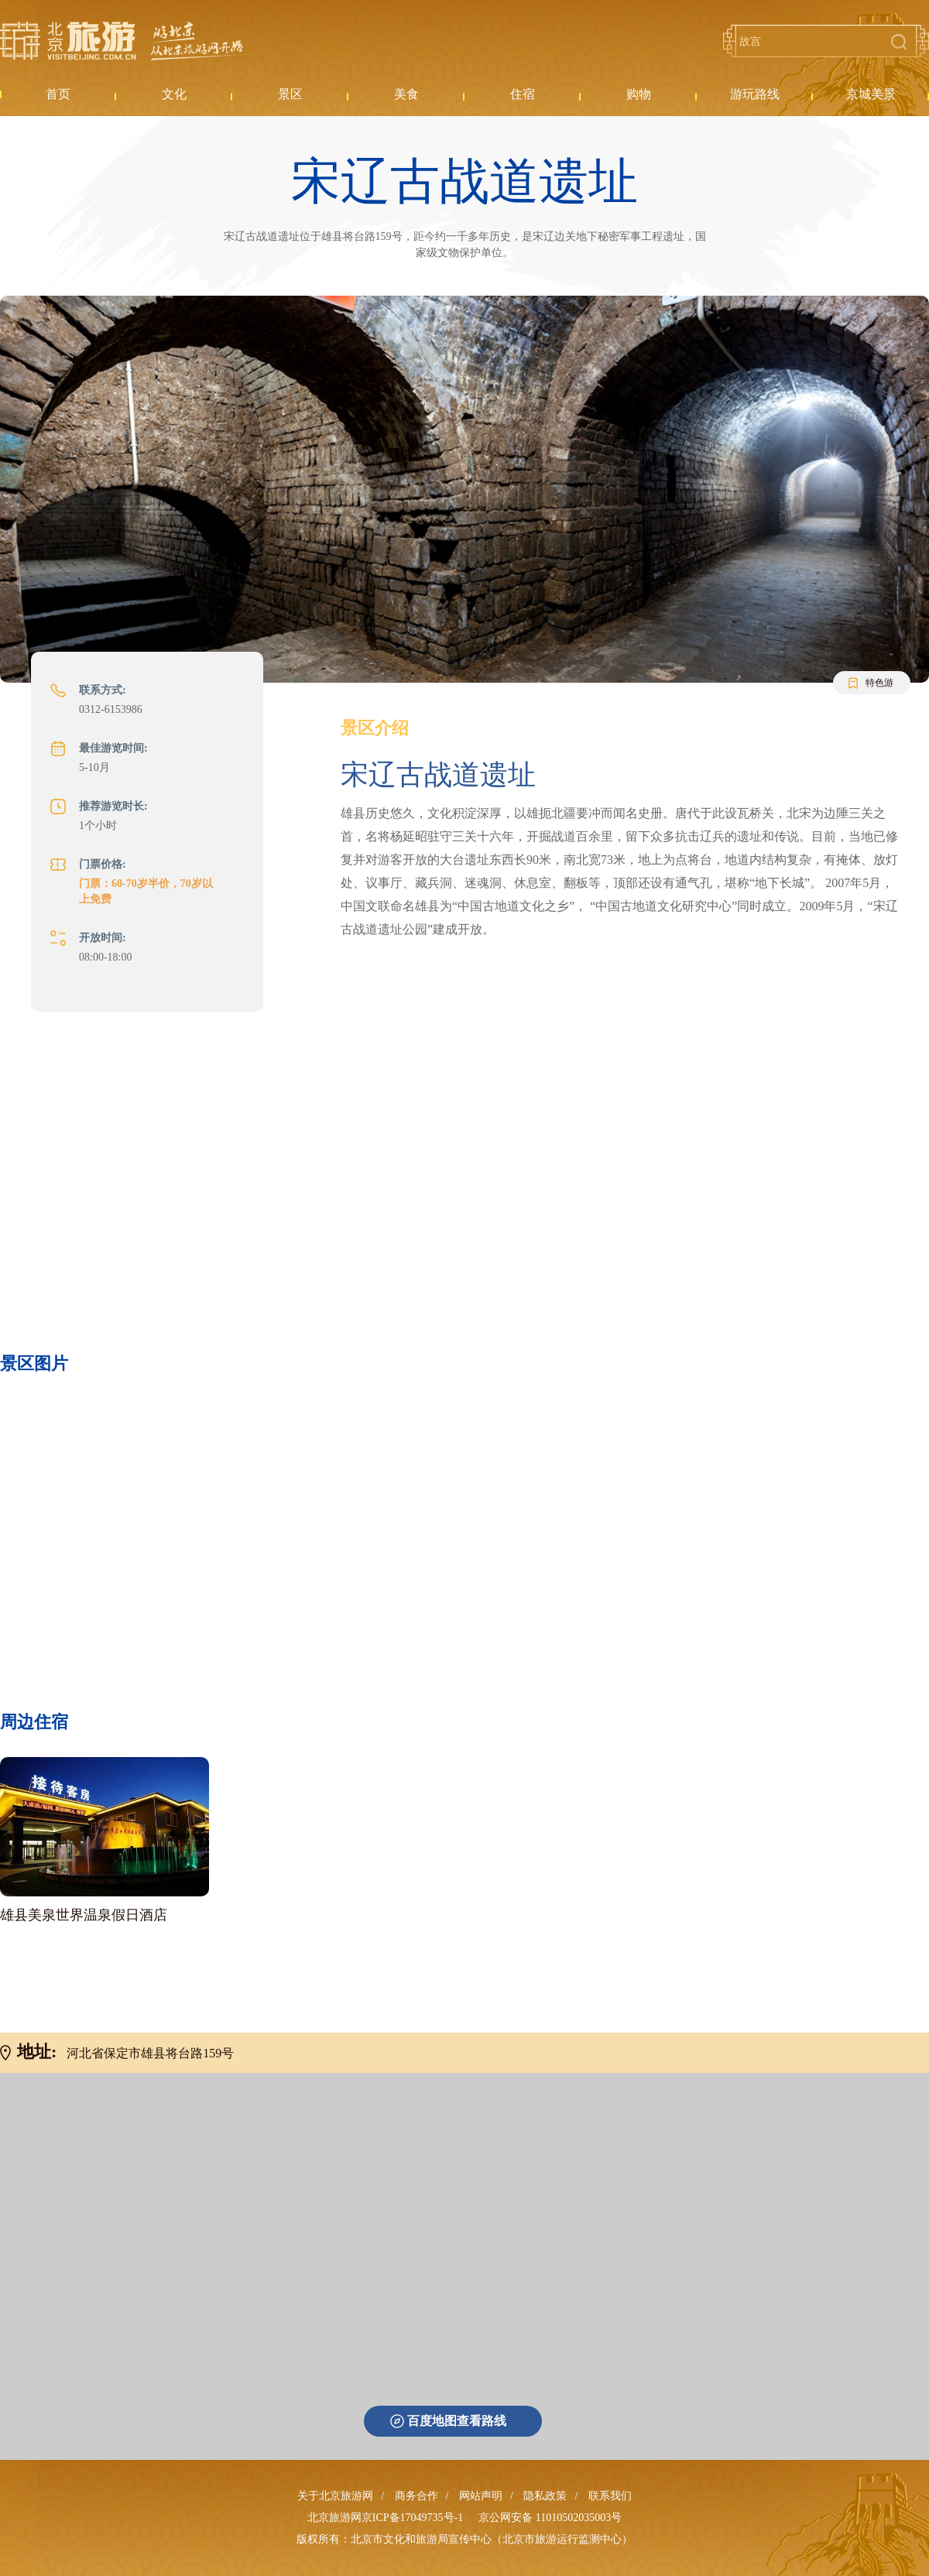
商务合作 (416, 2496)
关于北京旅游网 (335, 2496)
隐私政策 (545, 2496)
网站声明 (480, 2496)
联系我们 (610, 2496)
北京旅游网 (121, 41)
